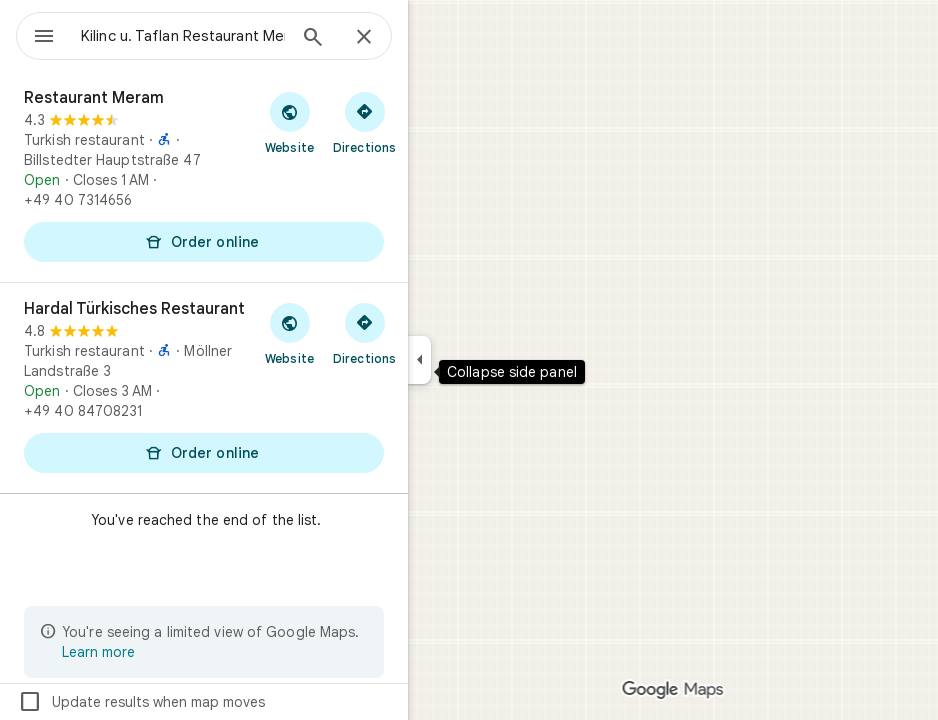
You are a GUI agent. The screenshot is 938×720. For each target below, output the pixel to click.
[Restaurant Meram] (204, 177)
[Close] (364, 38)
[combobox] (183, 36)
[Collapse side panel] (419, 360)
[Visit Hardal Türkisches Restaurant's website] (289, 333)
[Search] (313, 39)
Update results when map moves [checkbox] (141, 702)
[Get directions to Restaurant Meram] (364, 122)
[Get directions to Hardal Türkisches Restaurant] (364, 333)
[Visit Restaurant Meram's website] (289, 122)
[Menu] (44, 38)
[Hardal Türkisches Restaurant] (204, 388)
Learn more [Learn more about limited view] (98, 652)
